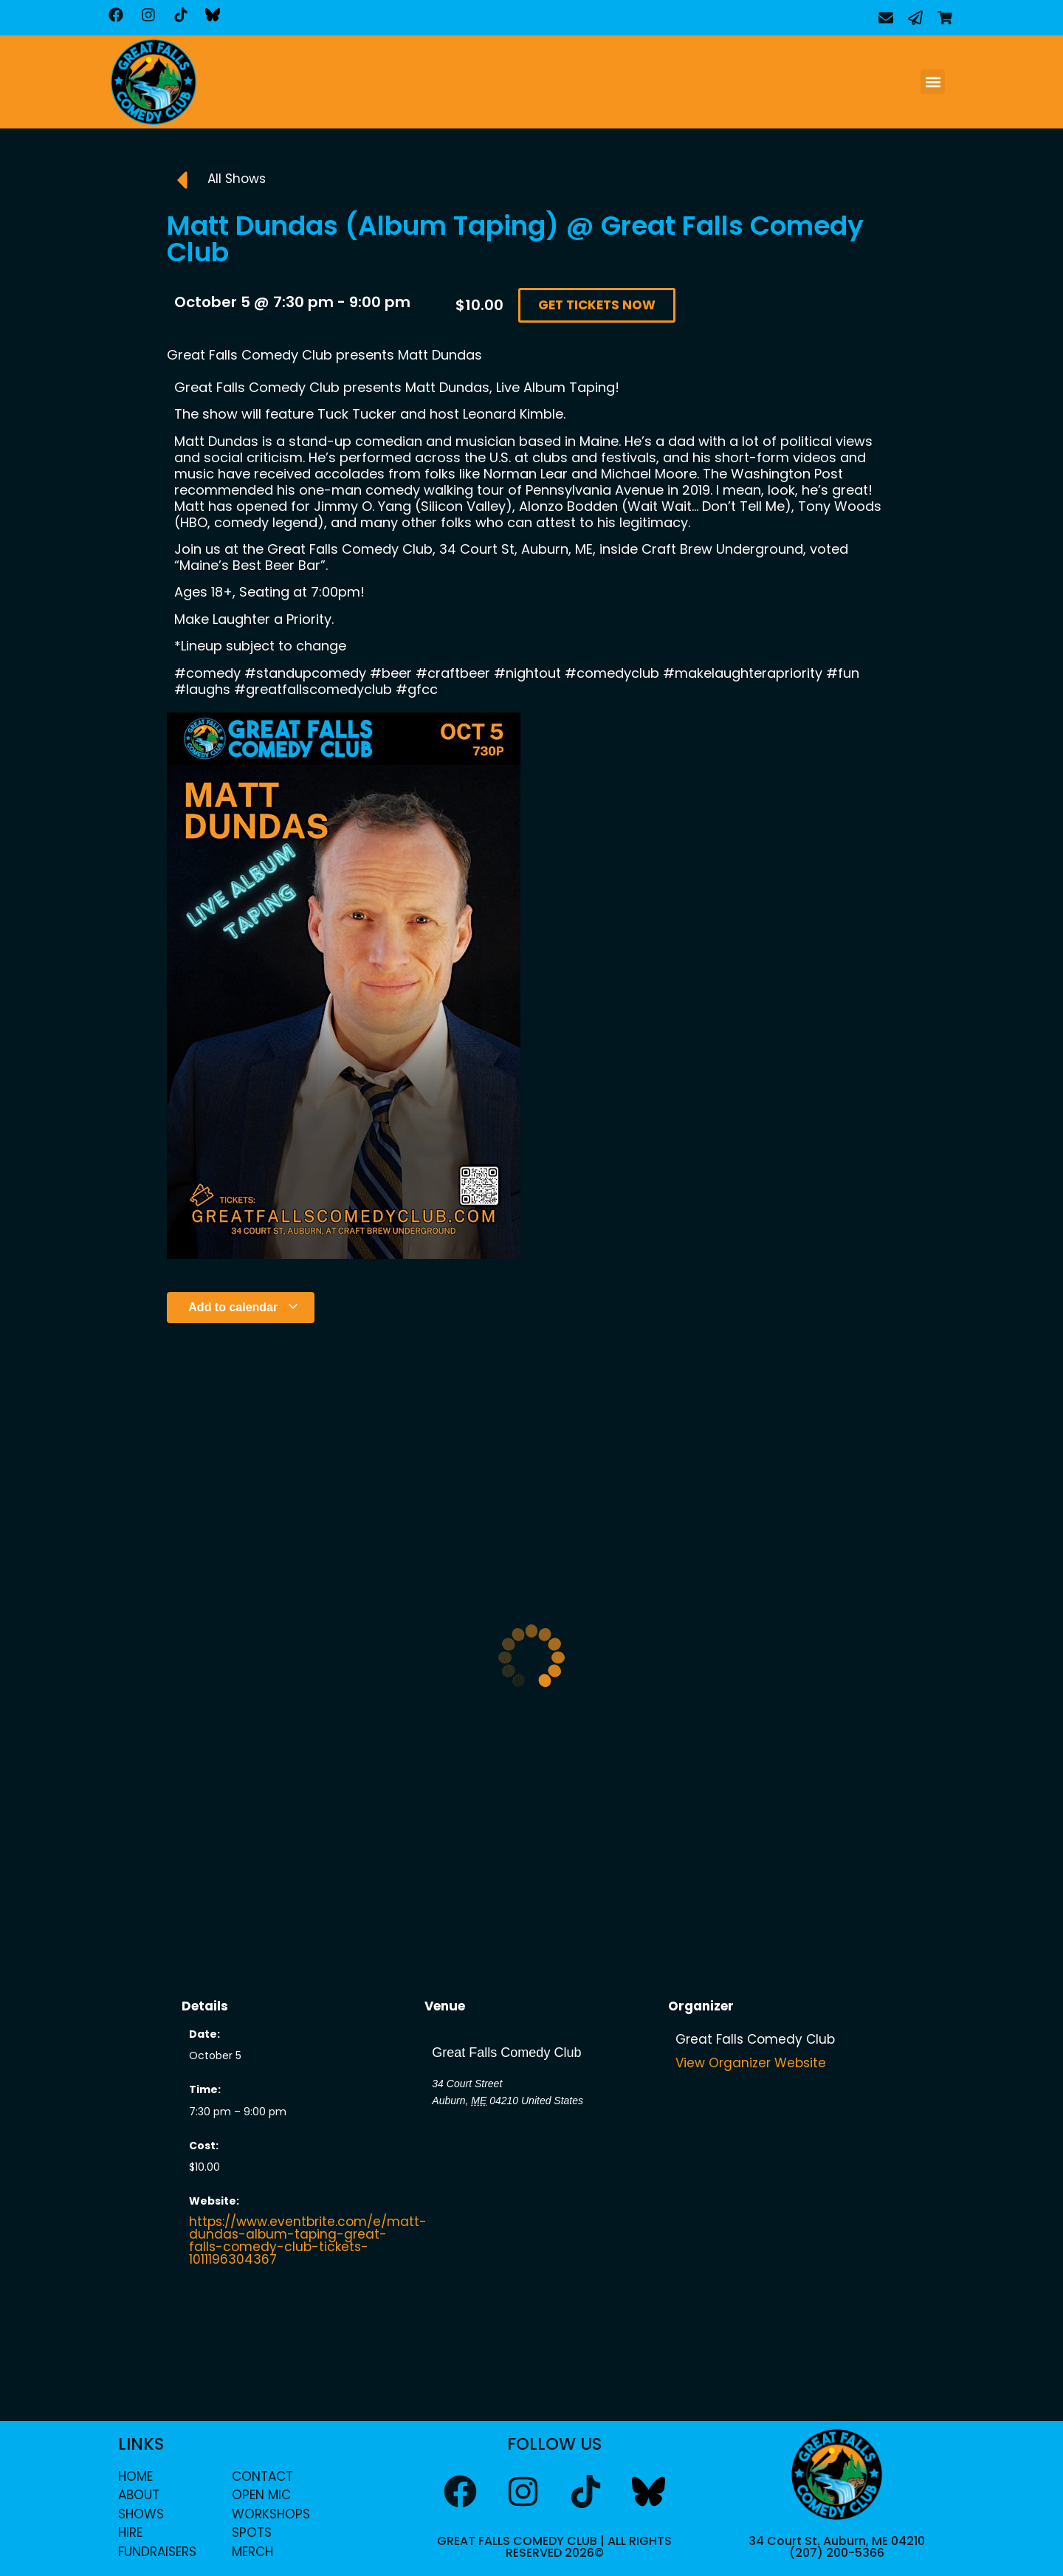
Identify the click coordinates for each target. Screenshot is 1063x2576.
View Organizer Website (750, 2063)
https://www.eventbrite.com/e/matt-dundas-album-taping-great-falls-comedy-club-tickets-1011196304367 (308, 2240)
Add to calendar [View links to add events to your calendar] (243, 1307)
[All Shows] (181, 180)
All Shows (236, 179)
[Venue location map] (531, 2188)
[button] (933, 81)
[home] (153, 82)
